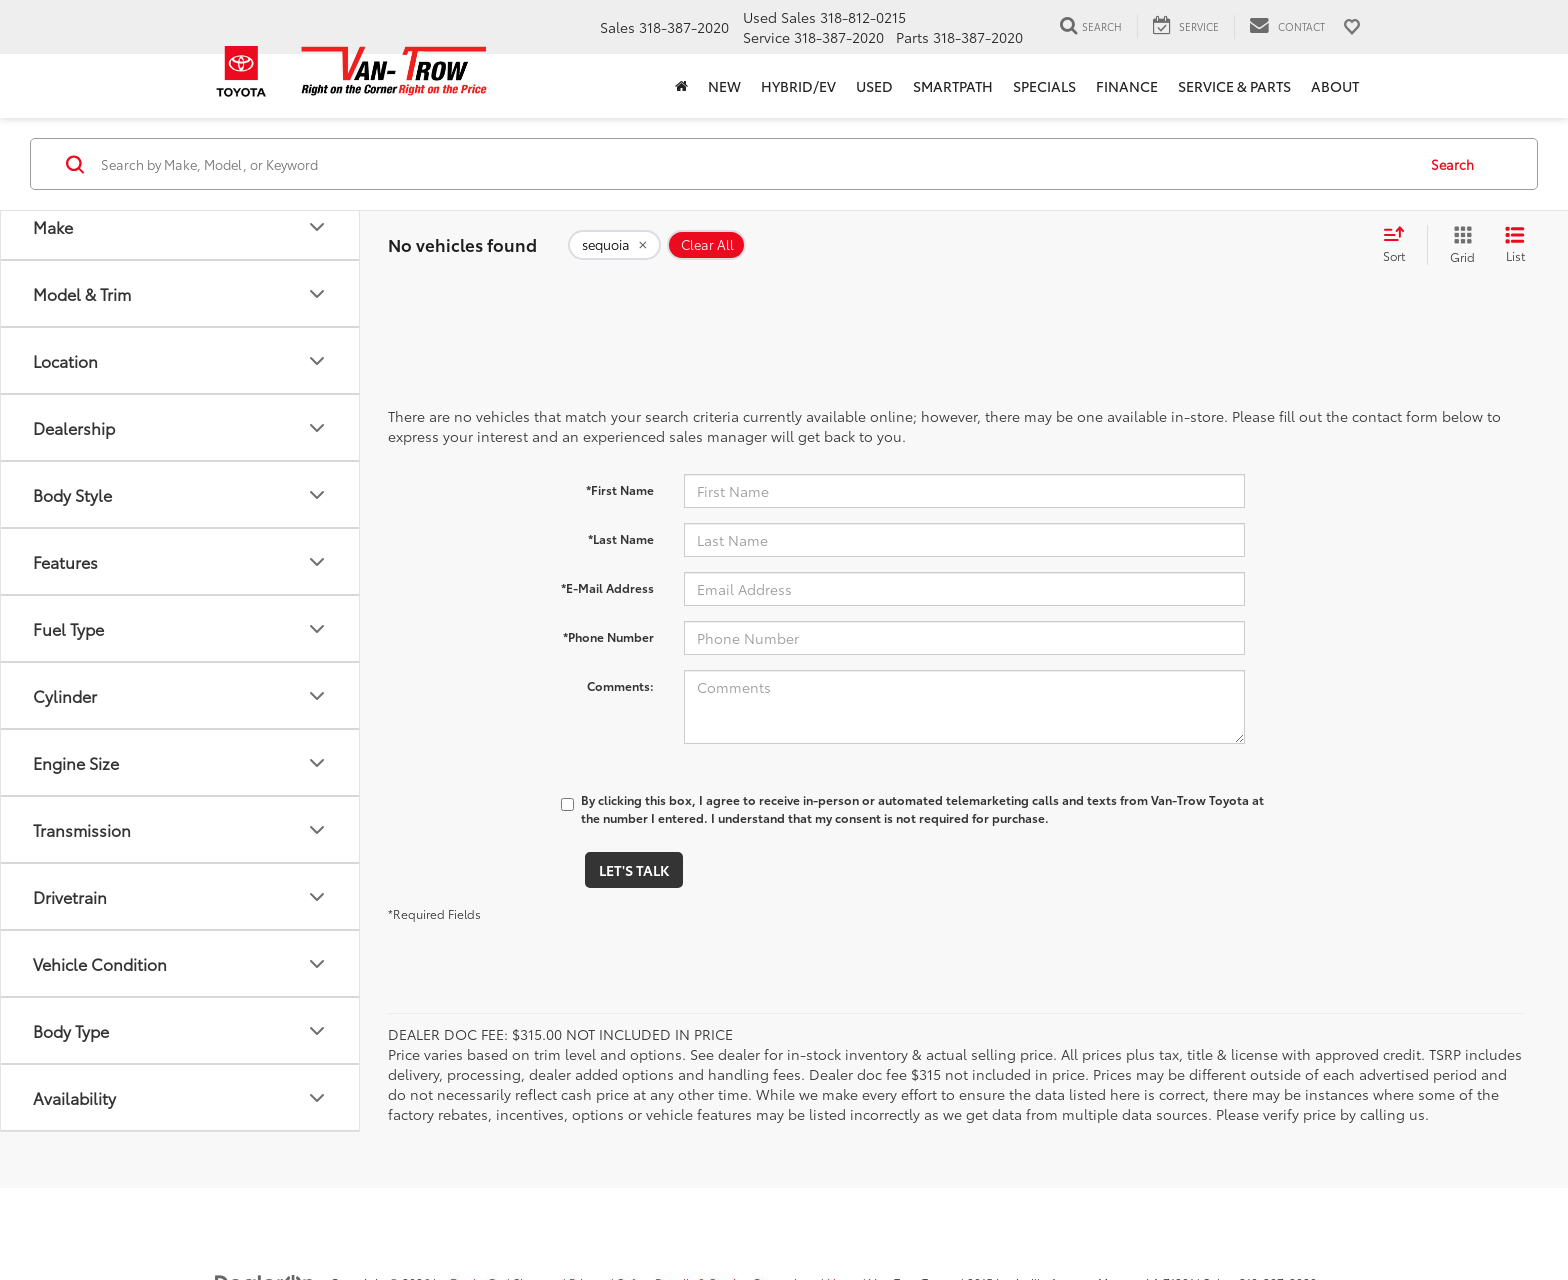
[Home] (681, 86)
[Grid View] (1458, 245)
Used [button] (874, 86)
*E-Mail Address (607, 587)
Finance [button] (1127, 86)
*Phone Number (608, 636)
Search (1452, 164)
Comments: (620, 685)
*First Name (620, 489)
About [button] (1335, 86)
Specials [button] (1044, 86)
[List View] (1515, 245)
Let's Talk (634, 870)
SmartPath (953, 86)
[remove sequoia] (614, 245)
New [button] (724, 86)
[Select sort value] (1400, 245)
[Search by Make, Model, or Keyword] (755, 164)
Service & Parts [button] (1234, 86)
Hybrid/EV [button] (798, 86)
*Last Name (621, 538)
